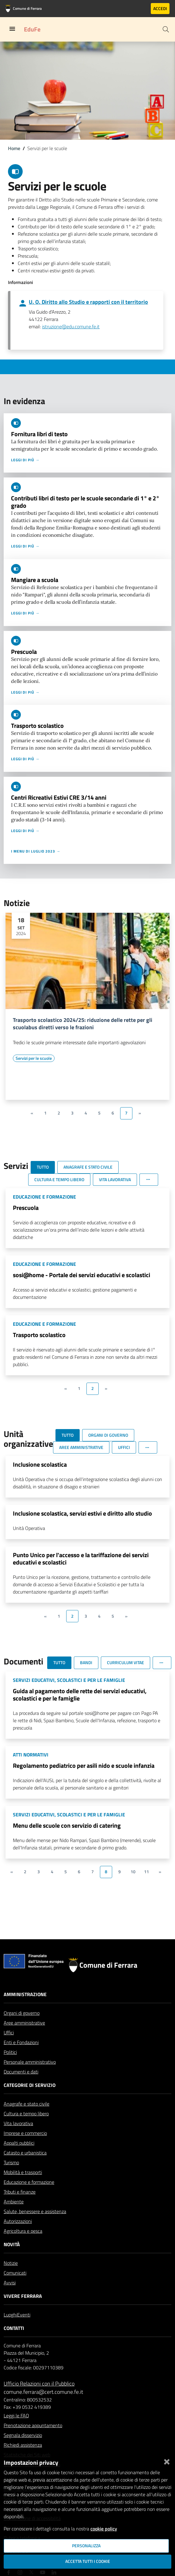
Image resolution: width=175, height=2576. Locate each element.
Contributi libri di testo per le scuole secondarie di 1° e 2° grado (85, 501)
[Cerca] (165, 29)
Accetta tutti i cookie (87, 2561)
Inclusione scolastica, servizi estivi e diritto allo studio (82, 1513)
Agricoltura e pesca (23, 2231)
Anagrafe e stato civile (26, 2103)
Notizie (11, 2263)
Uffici (9, 2032)
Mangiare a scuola (34, 579)
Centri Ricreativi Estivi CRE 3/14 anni (58, 797)
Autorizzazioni (18, 2221)
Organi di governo (22, 2013)
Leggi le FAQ (16, 2415)
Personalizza (86, 2545)
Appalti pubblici (19, 2143)
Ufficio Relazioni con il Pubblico (39, 2383)
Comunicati (15, 2272)
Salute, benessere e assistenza (35, 2211)
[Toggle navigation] (12, 28)
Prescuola (24, 651)
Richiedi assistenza (23, 2445)
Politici (10, 2052)
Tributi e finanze (20, 2191)
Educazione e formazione (29, 2182)
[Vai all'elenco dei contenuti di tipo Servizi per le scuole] (34, 1058)
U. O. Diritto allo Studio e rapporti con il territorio (88, 302)
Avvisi (10, 2282)
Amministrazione (25, 1994)
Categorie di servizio (29, 2085)
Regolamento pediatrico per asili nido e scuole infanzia (83, 1765)
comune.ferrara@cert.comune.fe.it (43, 2392)
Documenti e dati (21, 2071)
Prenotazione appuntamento (33, 2425)
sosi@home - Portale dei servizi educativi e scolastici (81, 1275)
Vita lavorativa (18, 2123)
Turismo (11, 2162)
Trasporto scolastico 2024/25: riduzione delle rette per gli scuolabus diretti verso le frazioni (82, 1024)
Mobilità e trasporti (23, 2172)
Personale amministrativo (30, 2062)
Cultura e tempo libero (26, 2113)
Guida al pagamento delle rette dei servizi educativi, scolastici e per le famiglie (79, 1694)
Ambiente (14, 2201)
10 (133, 1871)
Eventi (23, 2314)
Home (14, 148)
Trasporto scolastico (37, 725)
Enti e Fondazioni (21, 2042)
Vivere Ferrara (23, 2296)
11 (146, 1871)
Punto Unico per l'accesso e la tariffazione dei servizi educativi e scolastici (81, 1558)
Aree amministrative (24, 2022)
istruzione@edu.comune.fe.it (71, 326)
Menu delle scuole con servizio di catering (67, 1825)
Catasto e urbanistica (25, 2152)
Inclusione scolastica (40, 1464)
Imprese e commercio (25, 2133)
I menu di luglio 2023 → (35, 851)
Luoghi (10, 2314)
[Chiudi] (166, 2460)
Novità (12, 2244)
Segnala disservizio (23, 2435)
